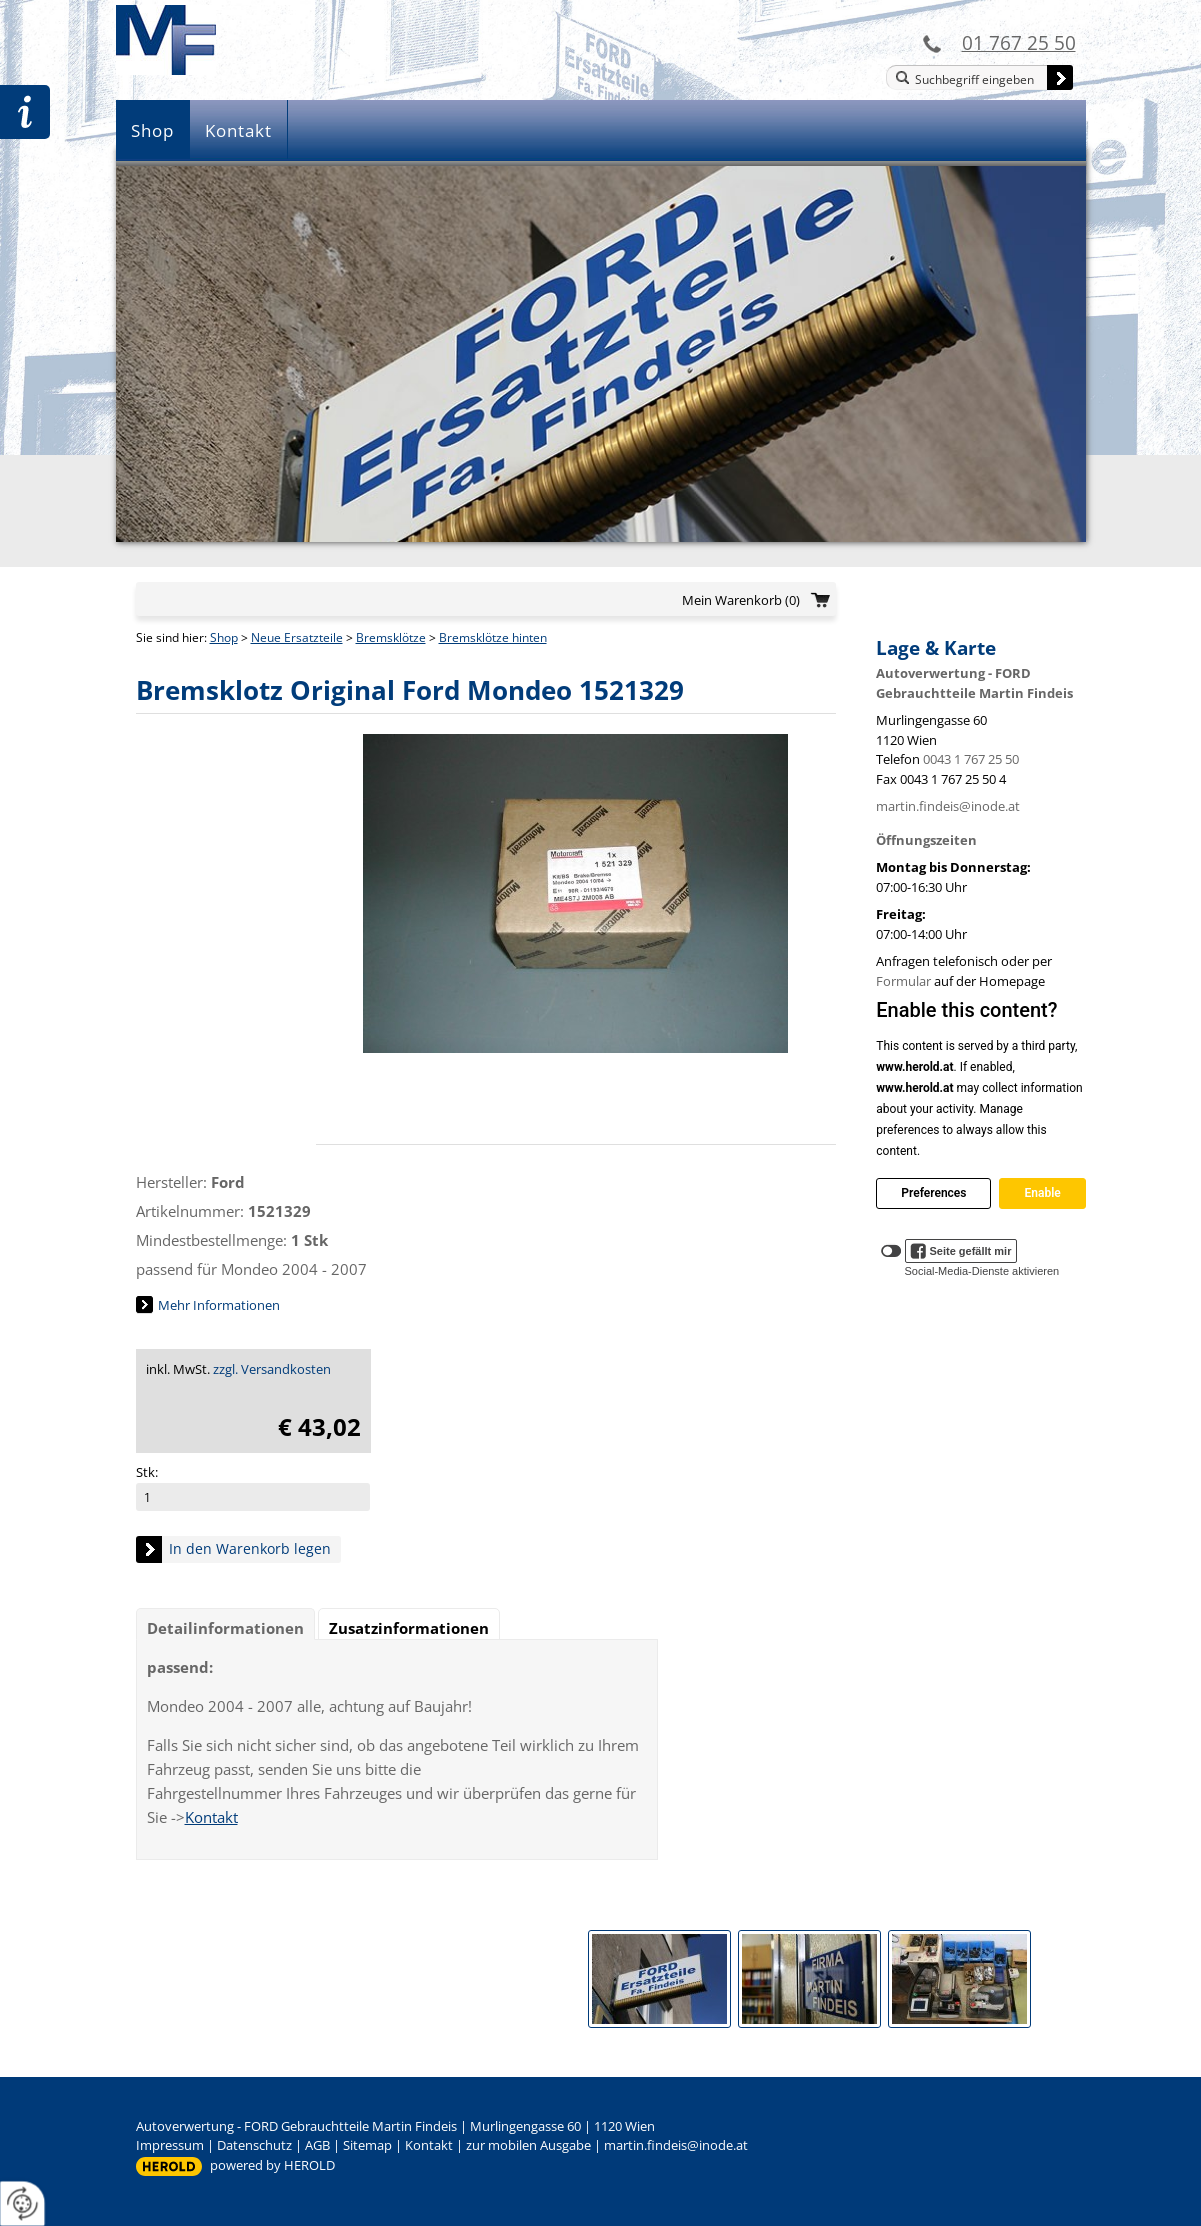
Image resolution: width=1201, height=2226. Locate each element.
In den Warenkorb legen (250, 1548)
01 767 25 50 (1019, 42)
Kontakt (238, 130)
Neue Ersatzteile (297, 637)
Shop (152, 130)
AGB (317, 2145)
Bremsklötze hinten (493, 637)
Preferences (933, 1193)
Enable (1042, 1193)
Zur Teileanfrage (25, 112)
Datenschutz (254, 2145)
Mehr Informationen (219, 1305)
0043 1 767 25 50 (971, 759)
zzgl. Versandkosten (272, 1369)
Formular (903, 981)
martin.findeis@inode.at (948, 806)
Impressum (170, 2145)
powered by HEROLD (272, 2165)
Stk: (147, 1472)
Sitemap (367, 2145)
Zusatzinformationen (409, 1628)
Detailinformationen (225, 1628)
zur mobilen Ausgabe (528, 2145)
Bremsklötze (391, 637)
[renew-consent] (22, 2203)
